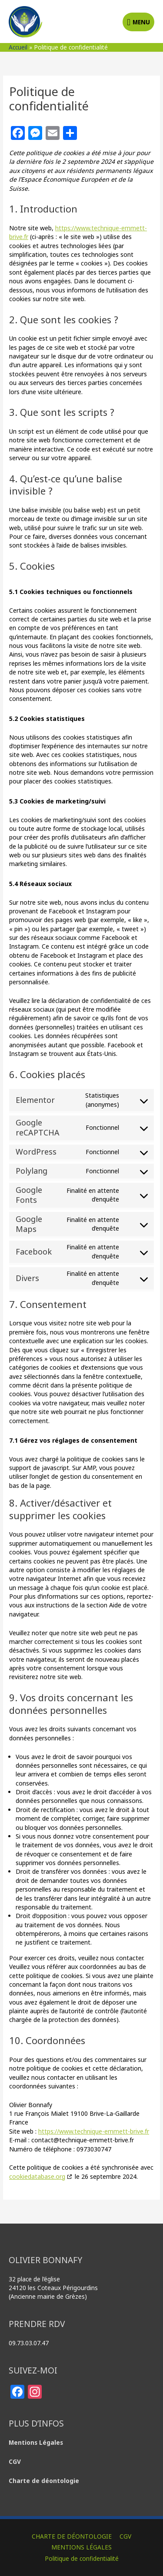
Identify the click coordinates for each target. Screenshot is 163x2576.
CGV (125, 2536)
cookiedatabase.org (37, 2176)
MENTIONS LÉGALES (81, 2547)
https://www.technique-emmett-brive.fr (93, 2131)
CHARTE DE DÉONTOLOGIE (72, 2536)
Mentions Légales (37, 2442)
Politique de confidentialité (82, 2558)
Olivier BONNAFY (82, 13)
